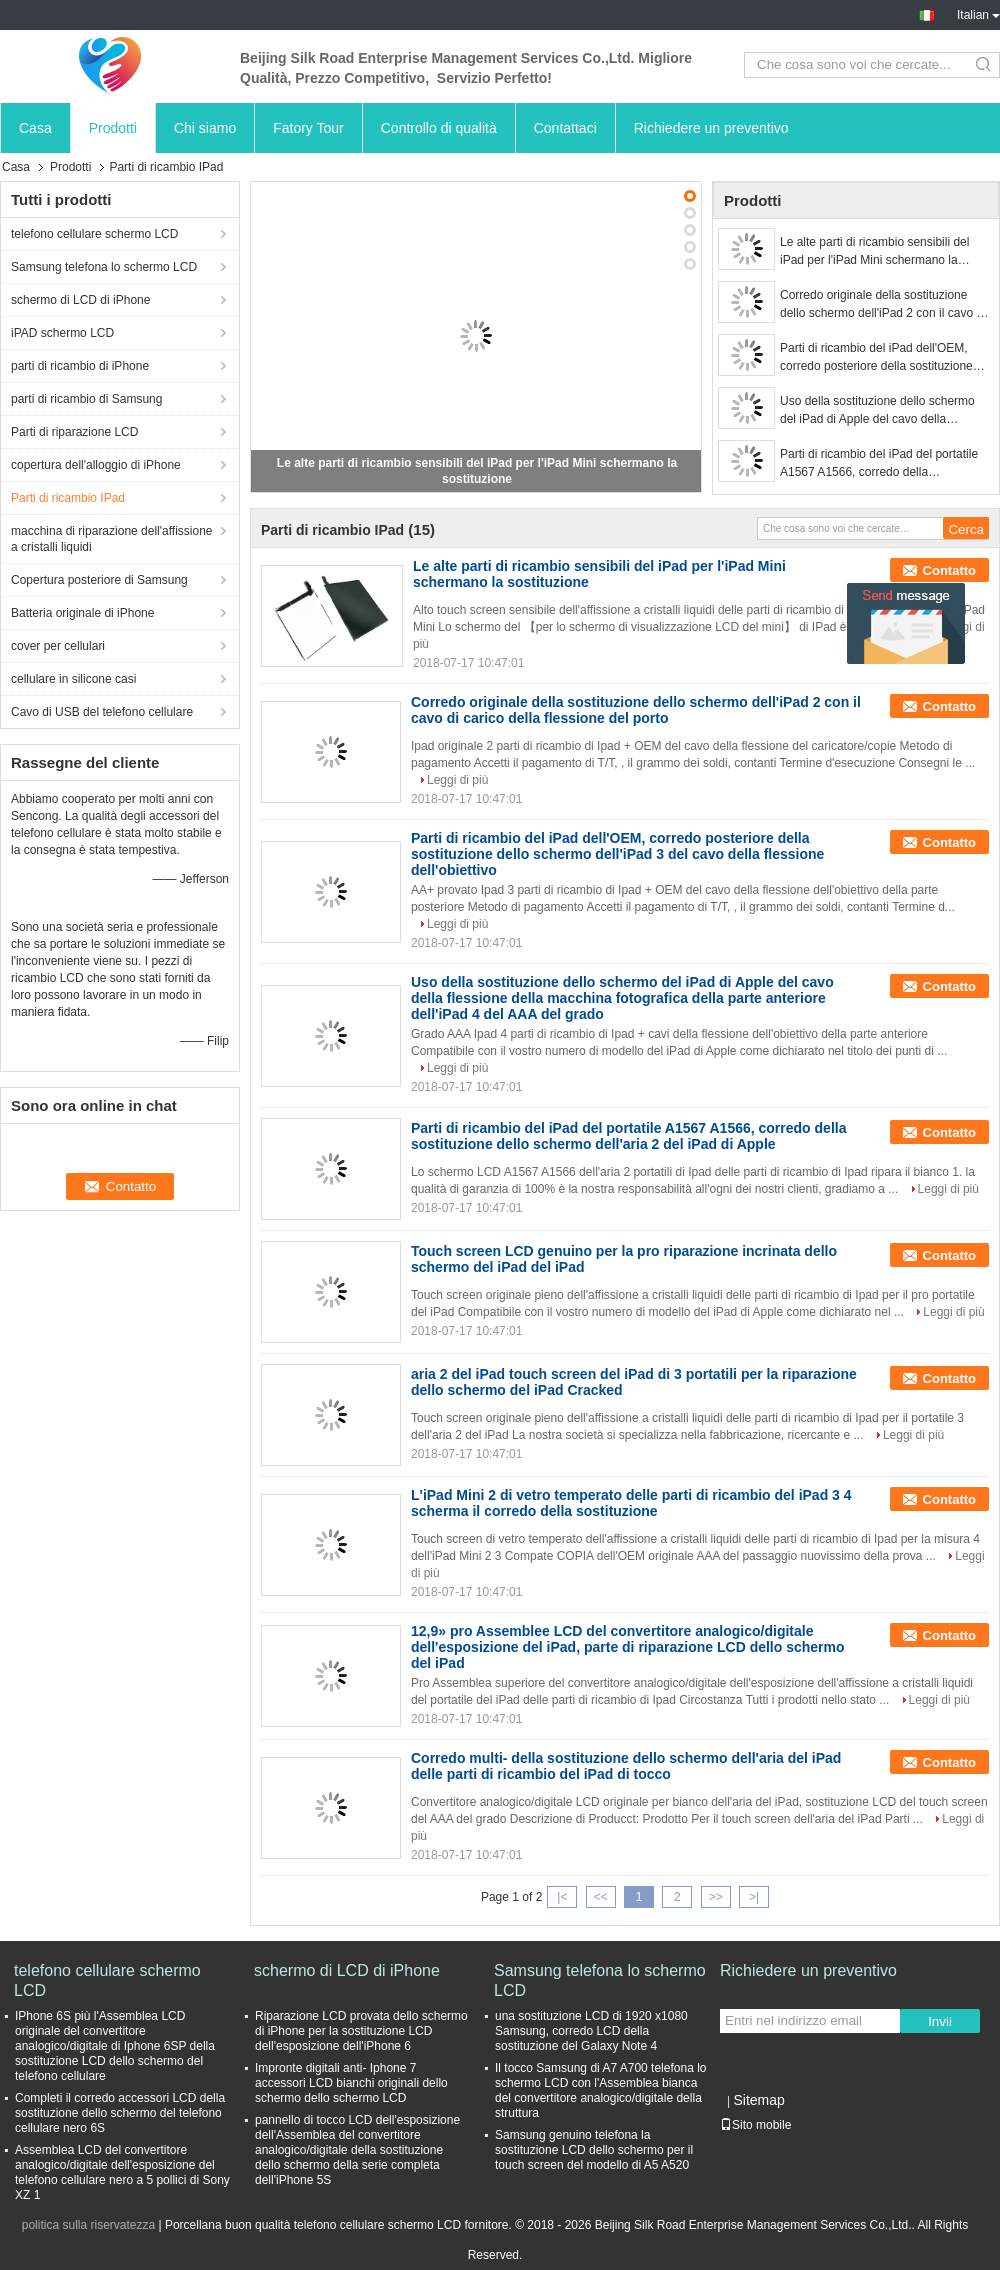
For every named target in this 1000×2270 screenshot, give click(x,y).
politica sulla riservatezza (88, 2225)
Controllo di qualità (439, 128)
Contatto (949, 570)
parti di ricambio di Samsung (86, 399)
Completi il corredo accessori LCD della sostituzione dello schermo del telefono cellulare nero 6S (120, 2113)
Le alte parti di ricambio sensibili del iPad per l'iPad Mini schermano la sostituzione (874, 252)
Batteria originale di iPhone (82, 613)
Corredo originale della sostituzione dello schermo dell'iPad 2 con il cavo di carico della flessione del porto (883, 305)
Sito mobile (755, 2125)
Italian (978, 15)
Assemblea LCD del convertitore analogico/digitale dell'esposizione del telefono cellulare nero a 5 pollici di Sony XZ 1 (122, 2172)
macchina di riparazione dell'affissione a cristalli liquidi (112, 539)
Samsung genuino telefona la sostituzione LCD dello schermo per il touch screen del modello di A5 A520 (594, 2150)
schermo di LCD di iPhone (80, 300)
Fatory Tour (308, 128)
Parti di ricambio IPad (68, 498)
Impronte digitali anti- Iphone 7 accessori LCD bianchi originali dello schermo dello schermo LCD (351, 2083)
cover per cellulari (58, 646)
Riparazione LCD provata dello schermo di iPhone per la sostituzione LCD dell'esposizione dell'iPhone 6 (361, 2031)
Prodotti (113, 128)
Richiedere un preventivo (711, 128)
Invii (940, 2021)
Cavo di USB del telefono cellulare (102, 712)
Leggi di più (457, 780)
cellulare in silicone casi (73, 679)
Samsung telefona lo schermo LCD (104, 267)
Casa (35, 128)
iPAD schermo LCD (62, 333)
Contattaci (565, 128)
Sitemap (758, 2100)
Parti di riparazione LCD (74, 432)
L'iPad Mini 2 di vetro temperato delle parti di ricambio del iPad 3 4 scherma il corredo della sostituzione (631, 1503)
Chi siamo (205, 128)
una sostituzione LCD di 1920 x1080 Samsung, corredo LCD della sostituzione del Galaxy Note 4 (591, 2031)
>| (754, 1897)
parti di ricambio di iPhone (80, 366)
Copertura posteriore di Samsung (99, 580)
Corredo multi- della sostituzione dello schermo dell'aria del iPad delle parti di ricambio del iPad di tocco (626, 1766)
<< (601, 1897)
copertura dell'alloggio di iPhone (96, 465)
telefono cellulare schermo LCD (94, 234)
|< (562, 1897)
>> (716, 1897)
